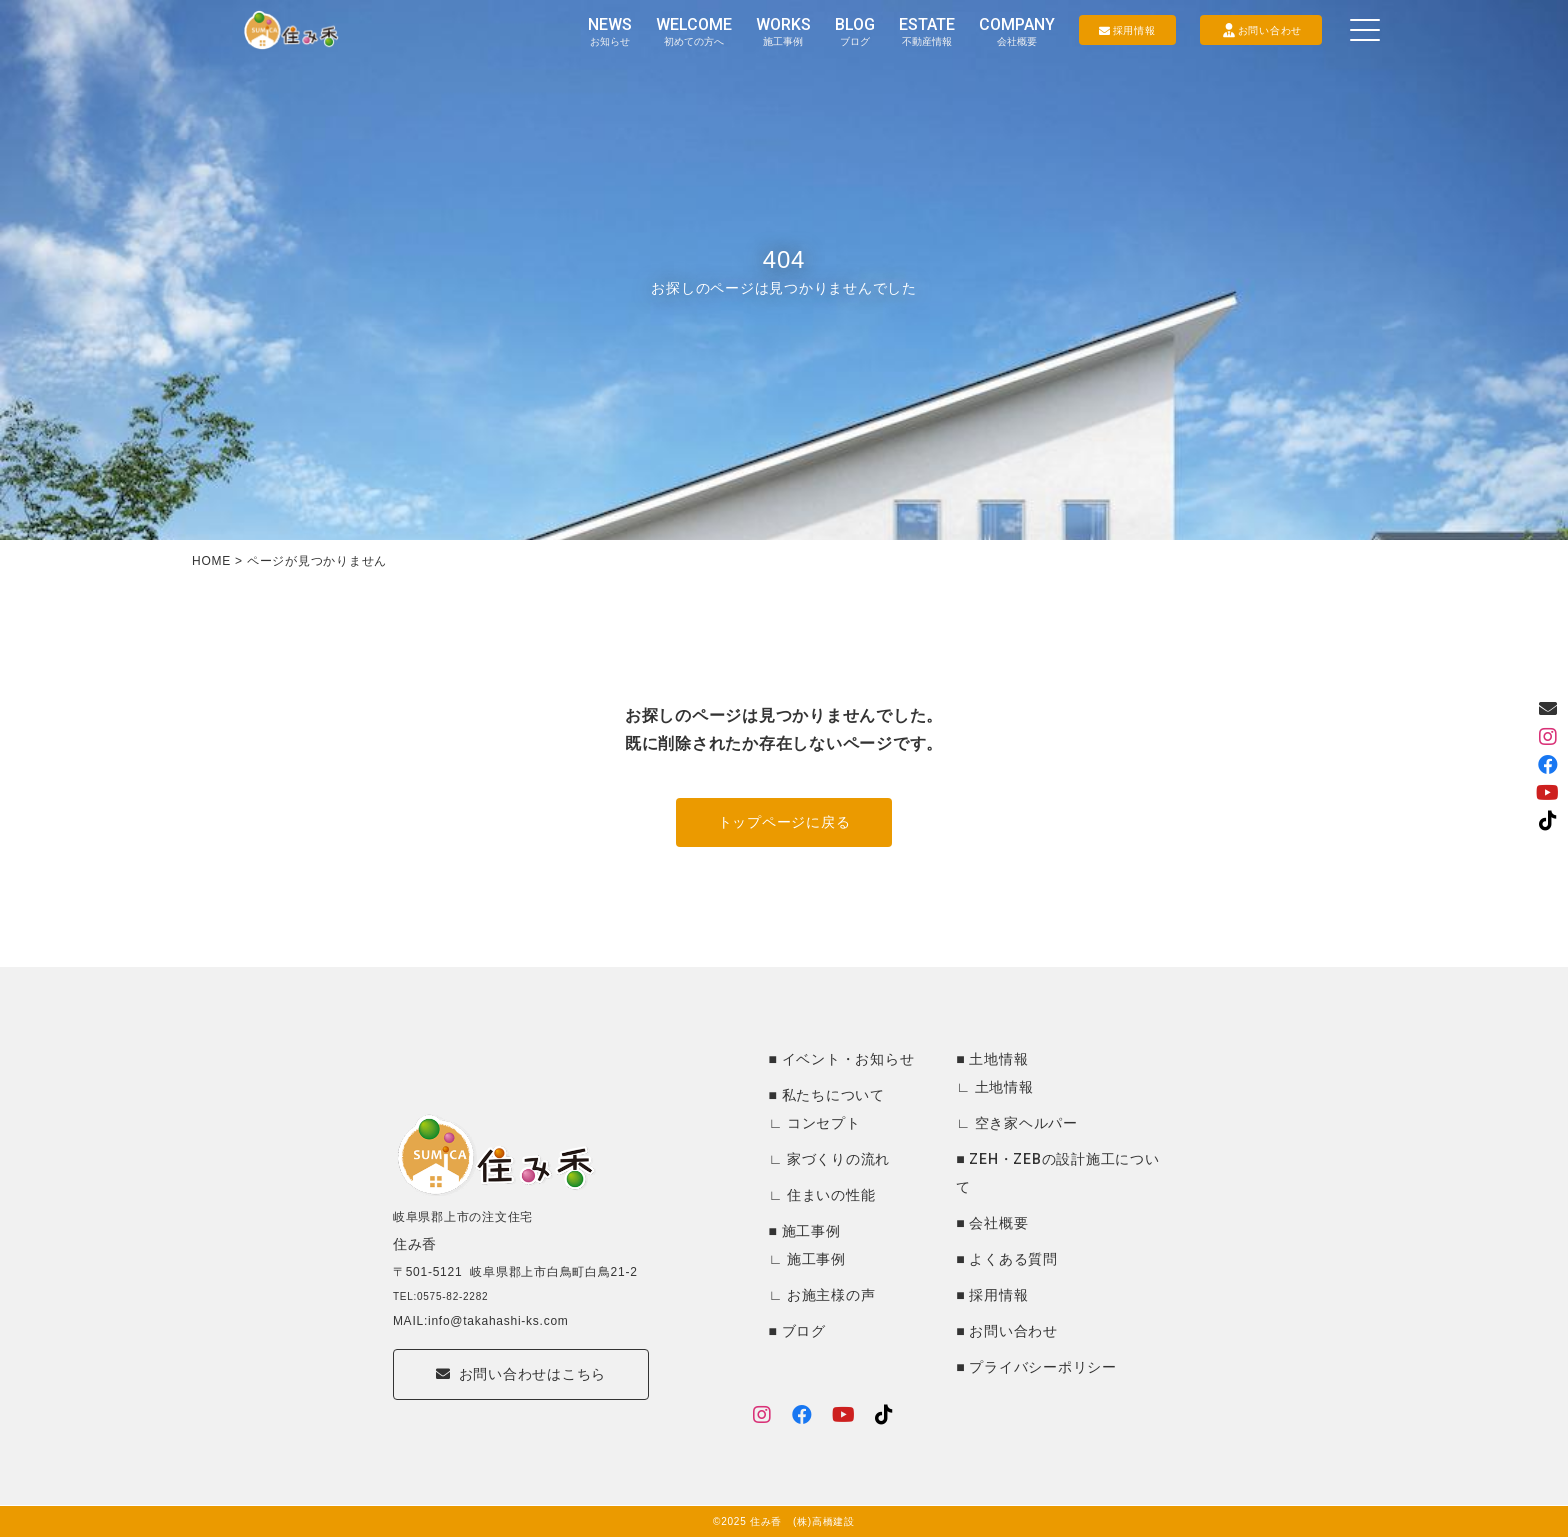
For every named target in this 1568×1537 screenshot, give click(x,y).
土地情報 (998, 1059)
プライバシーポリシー (1043, 1367)
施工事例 (811, 1231)
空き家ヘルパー (1026, 1123)
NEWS (610, 31)
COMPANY (1017, 31)
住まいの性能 (831, 1195)
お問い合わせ (1013, 1331)
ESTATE (927, 31)
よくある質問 (1013, 1259)
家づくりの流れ (838, 1159)
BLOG (855, 31)
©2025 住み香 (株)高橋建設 (784, 1521)
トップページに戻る (784, 822)
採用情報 (998, 1295)
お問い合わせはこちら (521, 1400)
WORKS (783, 31)
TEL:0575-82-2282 (440, 1317)
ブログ (804, 1331)
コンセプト (824, 1123)
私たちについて (833, 1095)
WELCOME (694, 31)
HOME (211, 561)
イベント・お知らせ (848, 1059)
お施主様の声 (831, 1295)
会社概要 (998, 1223)
